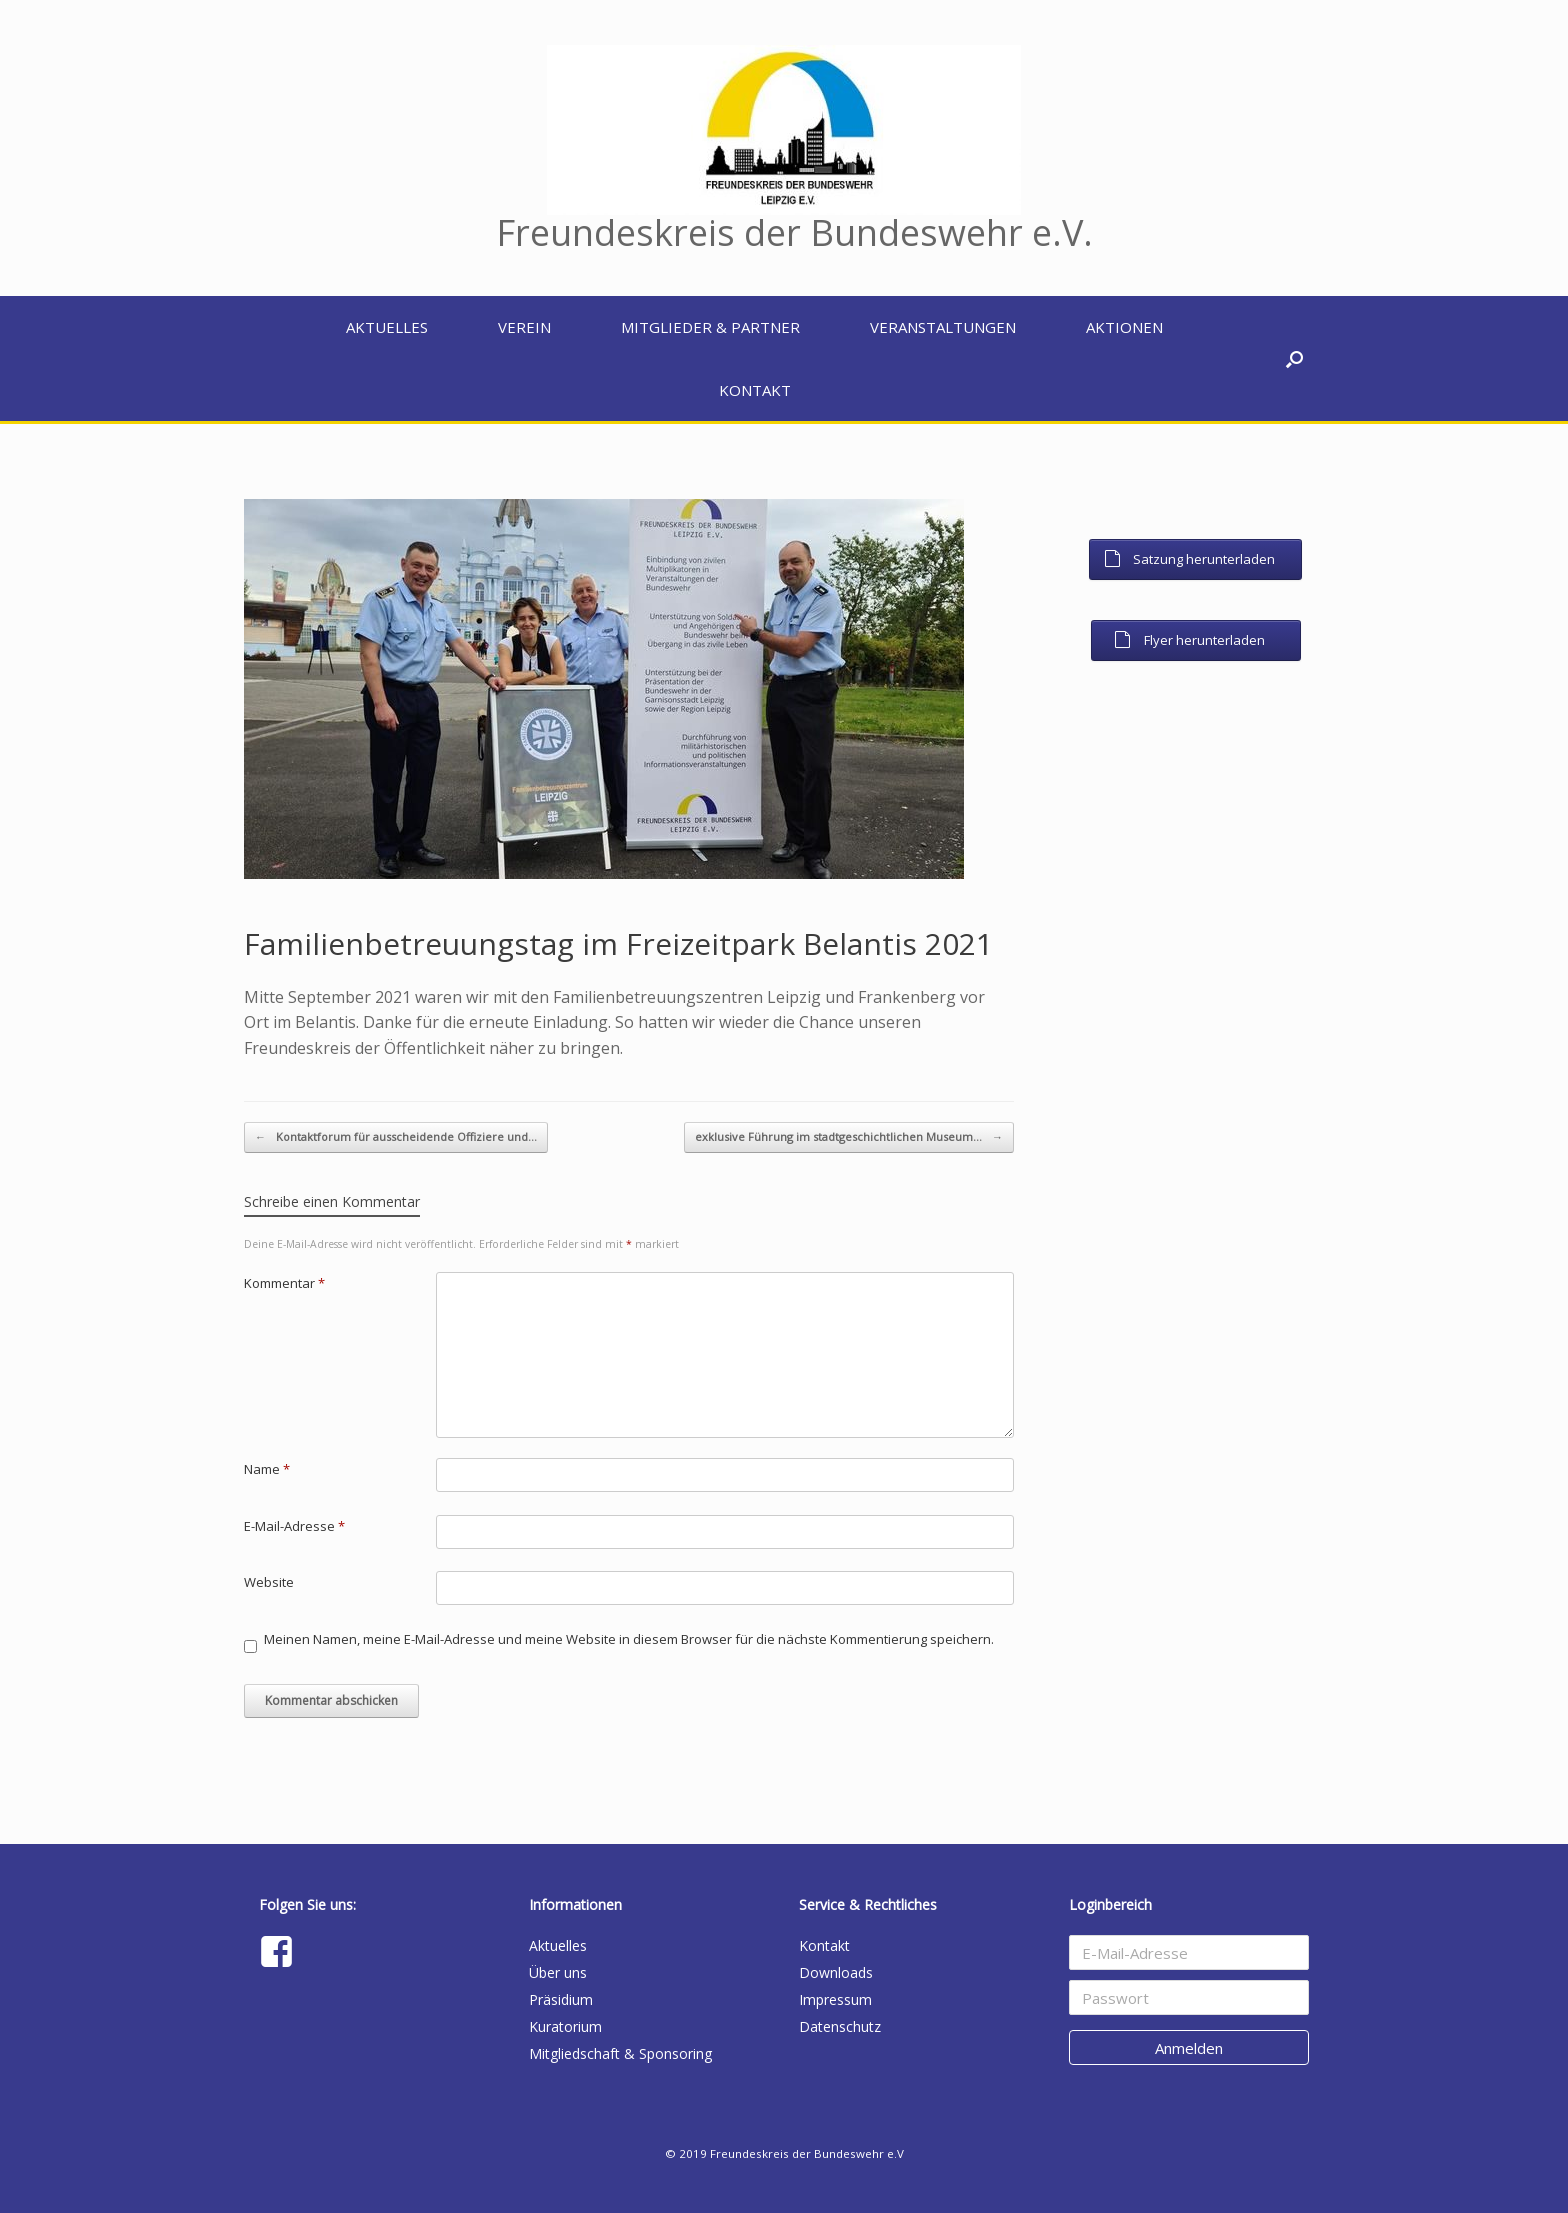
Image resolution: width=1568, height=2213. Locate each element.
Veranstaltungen (943, 327)
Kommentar (284, 1283)
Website (269, 1582)
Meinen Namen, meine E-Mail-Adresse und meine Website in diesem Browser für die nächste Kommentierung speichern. (629, 1639)
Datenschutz (840, 2026)
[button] (1294, 358)
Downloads (836, 1972)
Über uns (558, 1972)
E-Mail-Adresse (294, 1526)
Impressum (835, 1999)
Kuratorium (565, 2026)
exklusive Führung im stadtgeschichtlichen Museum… (849, 1137)
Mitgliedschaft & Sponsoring (620, 2053)
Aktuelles (387, 327)
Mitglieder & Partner (710, 327)
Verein (524, 327)
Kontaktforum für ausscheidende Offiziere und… (396, 1137)
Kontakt (755, 390)
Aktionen (1124, 327)
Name (267, 1469)
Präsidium (561, 1999)
